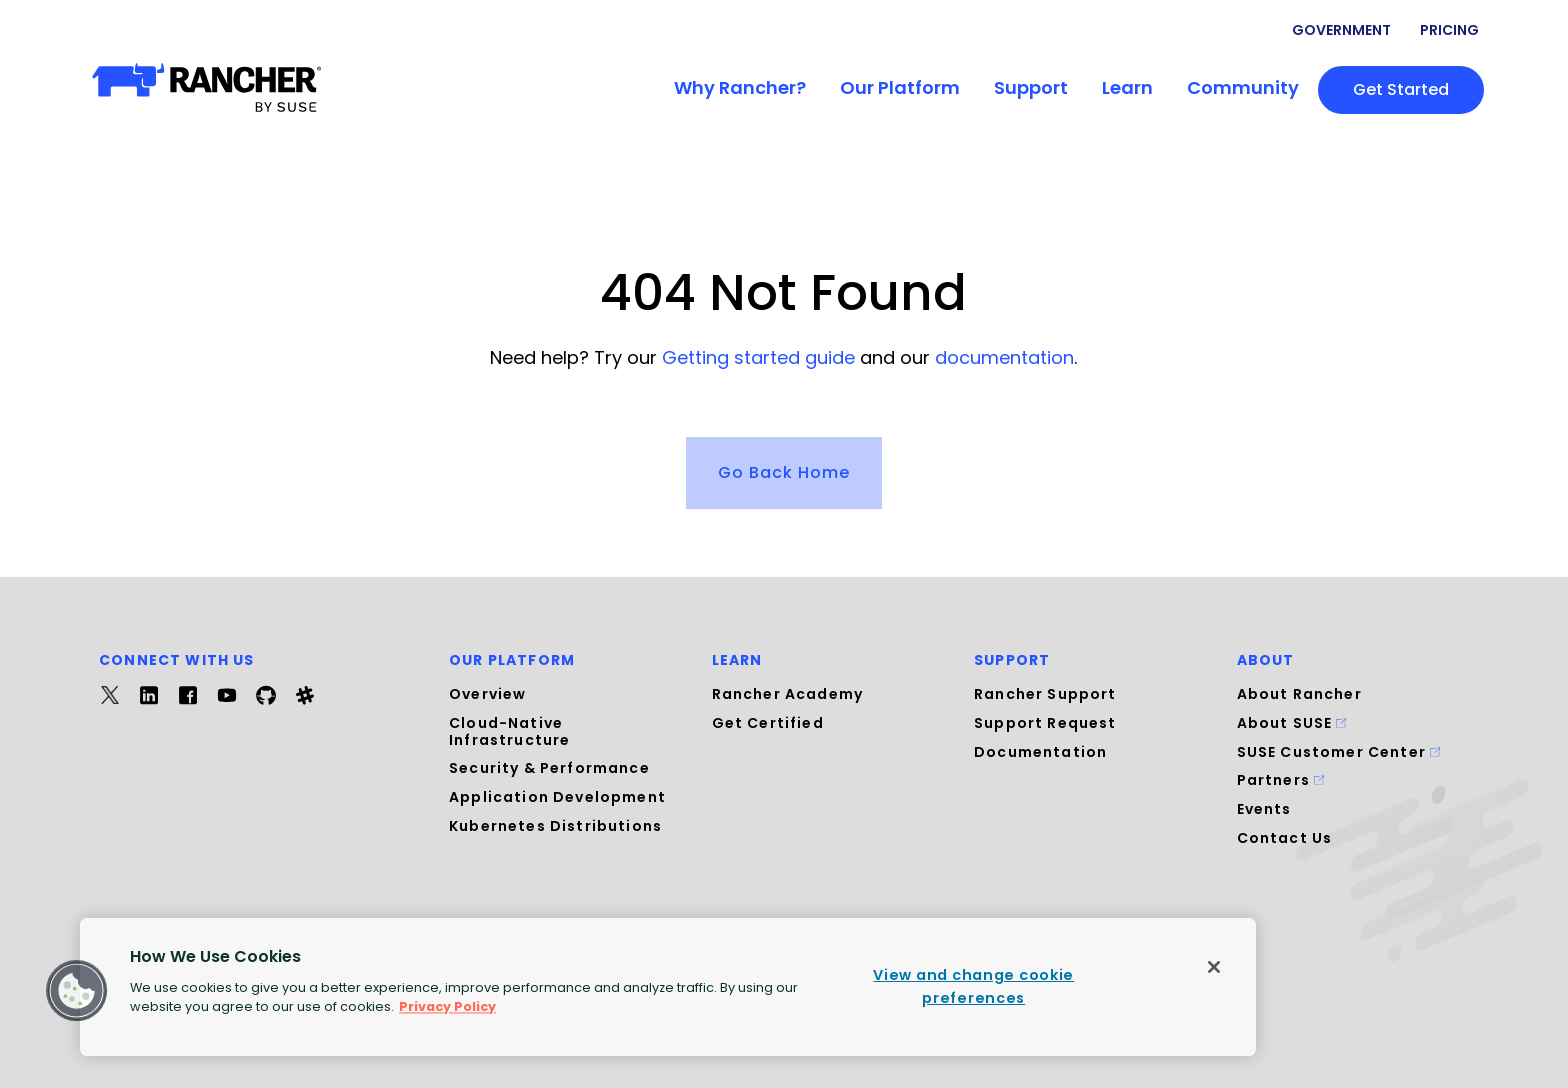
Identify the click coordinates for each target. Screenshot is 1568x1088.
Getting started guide (758, 357)
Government (1341, 30)
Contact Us (1285, 838)
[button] (77, 991)
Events (1264, 809)
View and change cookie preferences (973, 986)
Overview (487, 694)
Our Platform (900, 87)
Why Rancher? (740, 87)
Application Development (557, 797)
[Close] (1214, 967)
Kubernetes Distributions (555, 826)
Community (1243, 87)
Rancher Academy (788, 694)
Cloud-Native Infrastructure (509, 731)
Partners (1281, 780)
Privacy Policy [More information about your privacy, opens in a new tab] (447, 1006)
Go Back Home (784, 472)
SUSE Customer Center (1339, 752)
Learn (1127, 87)
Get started (1401, 89)
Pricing (1449, 30)
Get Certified (768, 723)
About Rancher (1299, 694)
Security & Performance (549, 768)
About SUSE (1292, 723)
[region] (668, 987)
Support (1031, 87)
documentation (1004, 357)
